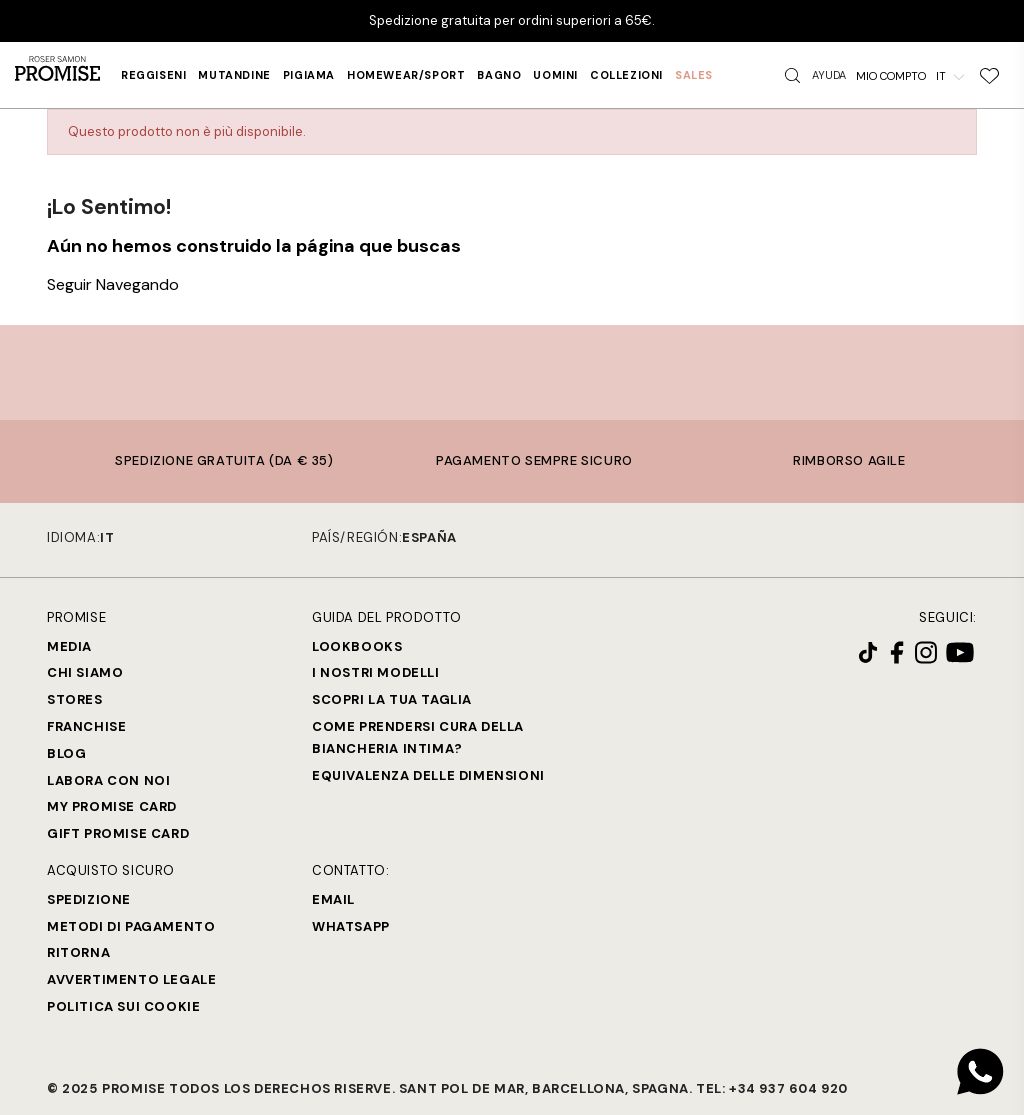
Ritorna (78, 952)
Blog (66, 753)
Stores (75, 699)
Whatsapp (351, 926)
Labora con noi (108, 780)
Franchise (86, 726)
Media (69, 646)
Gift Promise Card (118, 833)
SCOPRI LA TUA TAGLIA (392, 699)
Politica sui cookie (123, 1006)
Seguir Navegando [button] (113, 284)
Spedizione (89, 899)
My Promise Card (112, 806)
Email (333, 899)
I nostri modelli (376, 672)
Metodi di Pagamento (131, 926)
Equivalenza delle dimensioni (428, 775)
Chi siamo (85, 672)
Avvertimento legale (131, 979)
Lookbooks (357, 646)
